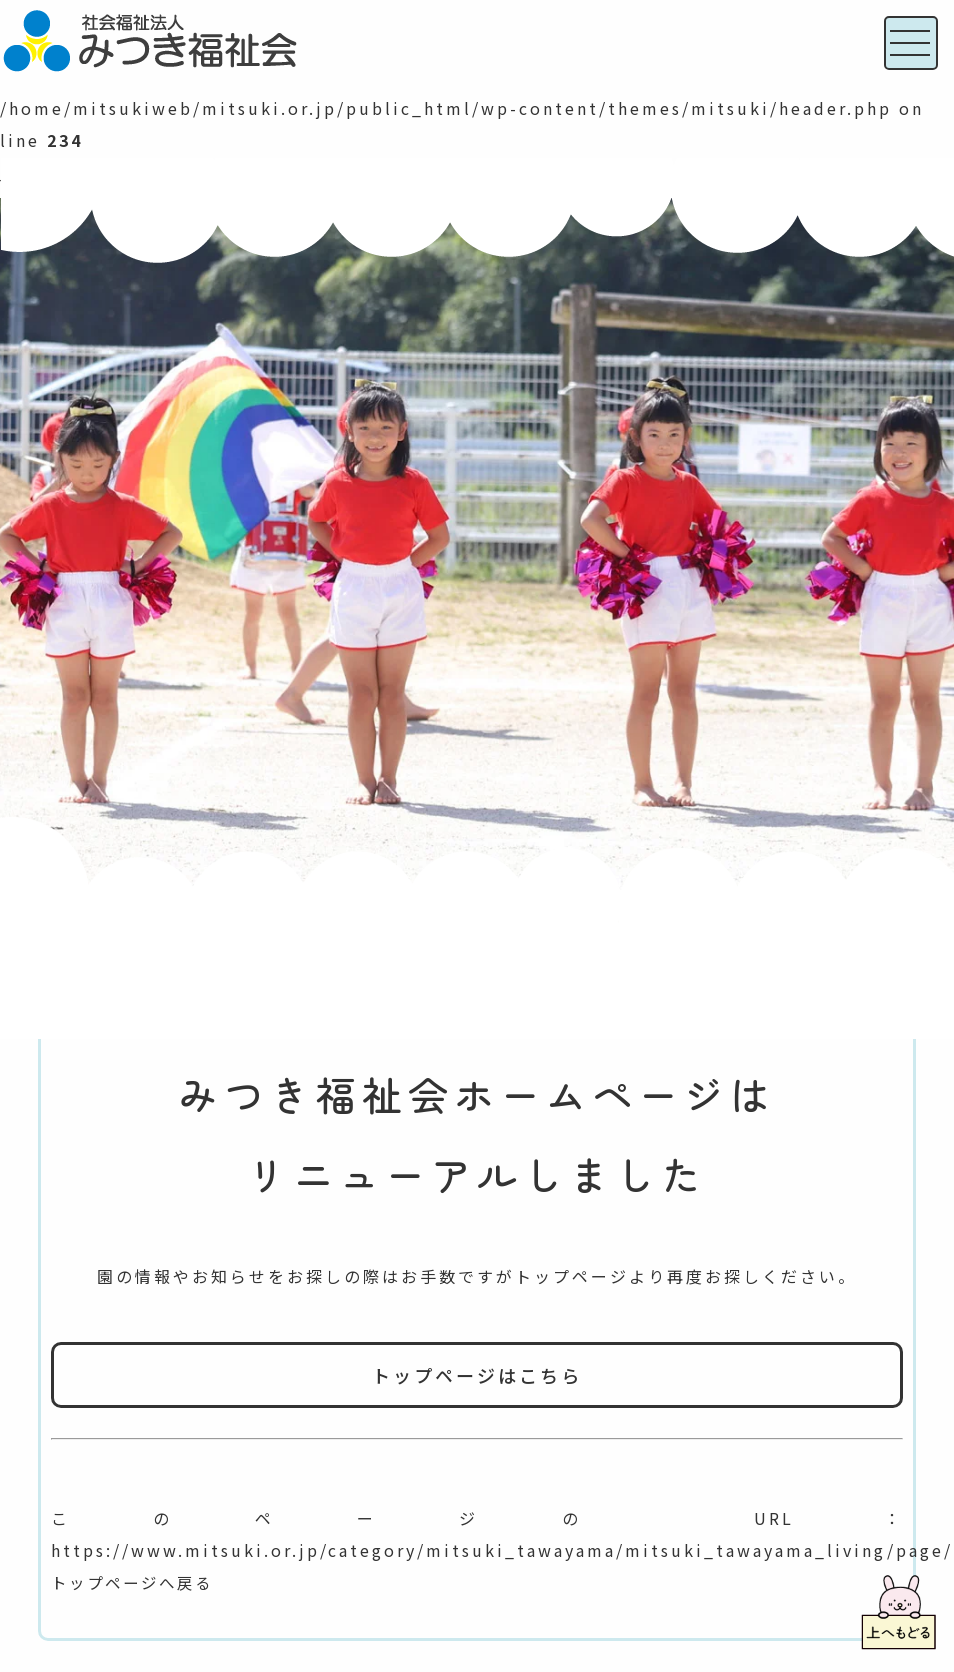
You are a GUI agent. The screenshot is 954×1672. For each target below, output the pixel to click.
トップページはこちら (477, 1375)
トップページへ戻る (136, 1582)
